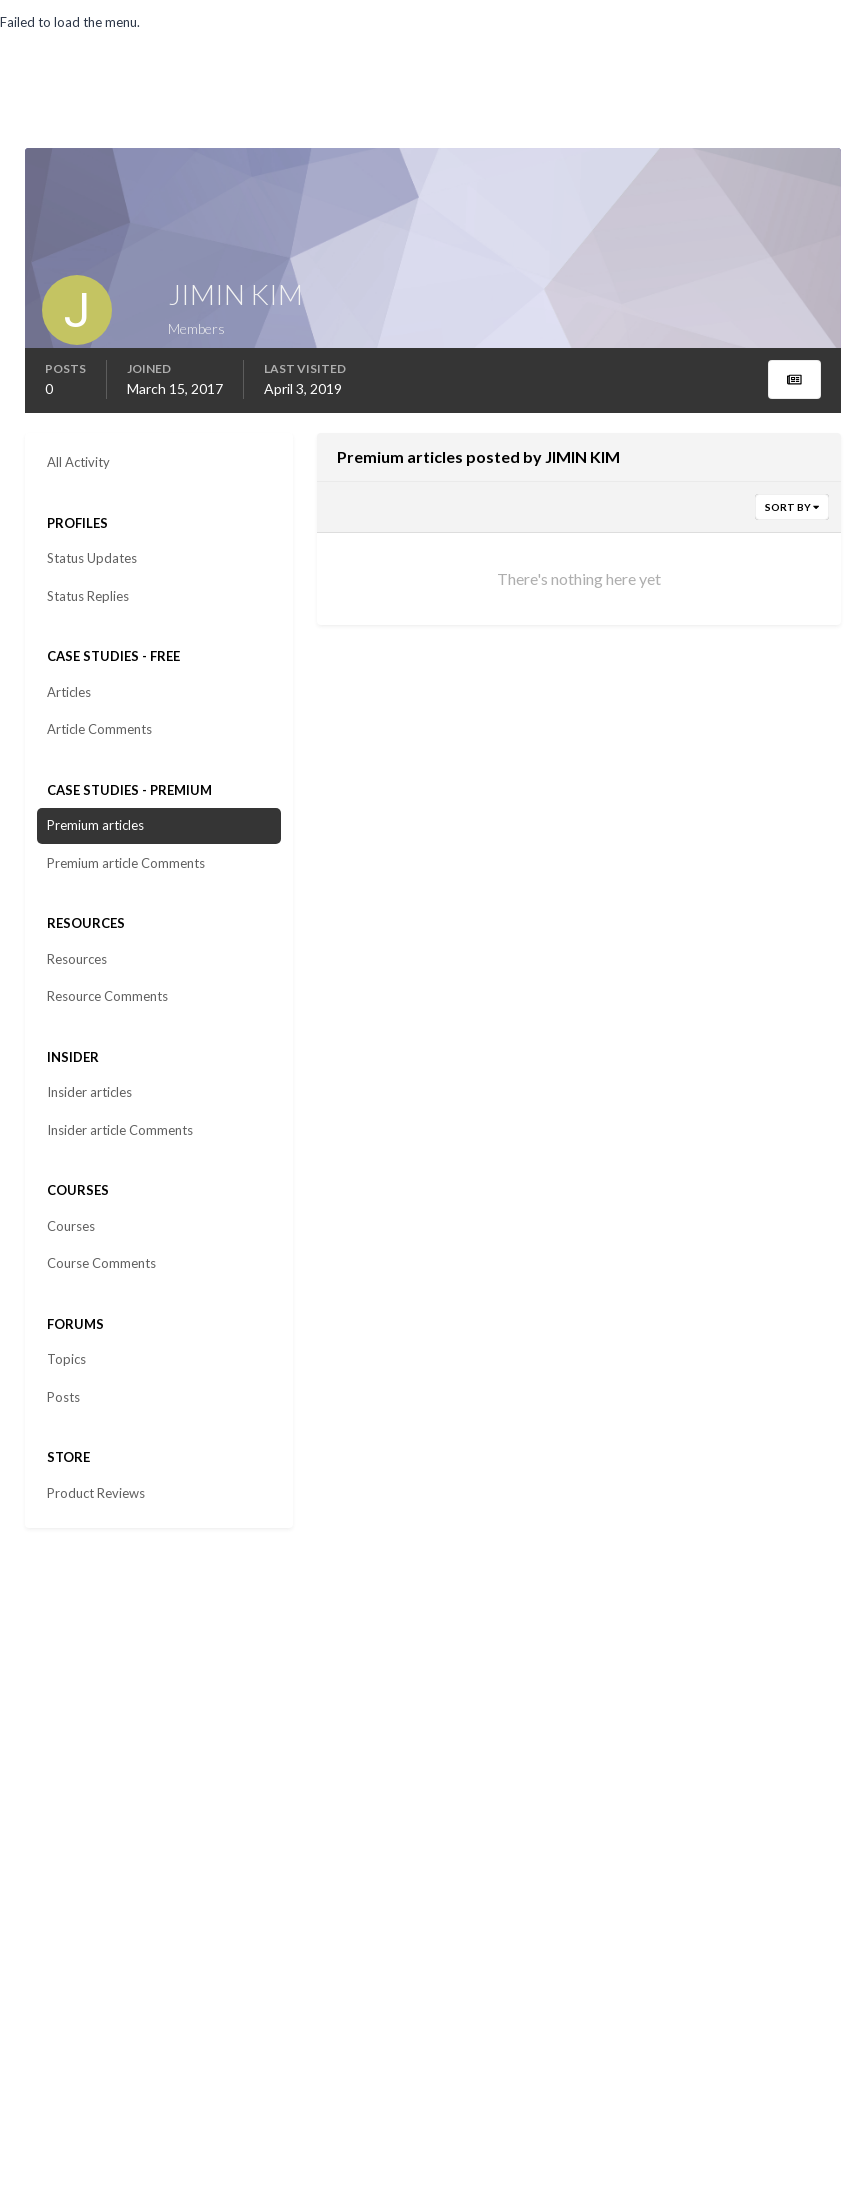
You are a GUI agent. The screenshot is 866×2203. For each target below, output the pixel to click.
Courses (71, 1226)
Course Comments (101, 1263)
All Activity (78, 462)
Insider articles (89, 1092)
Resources (77, 959)
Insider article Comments (120, 1130)
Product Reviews (96, 1493)
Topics (66, 1359)
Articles (69, 692)
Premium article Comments (126, 863)
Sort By (792, 507)
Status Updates (92, 558)
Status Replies (88, 596)
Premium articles (95, 825)
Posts (63, 1397)
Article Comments (99, 729)
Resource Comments (107, 996)
